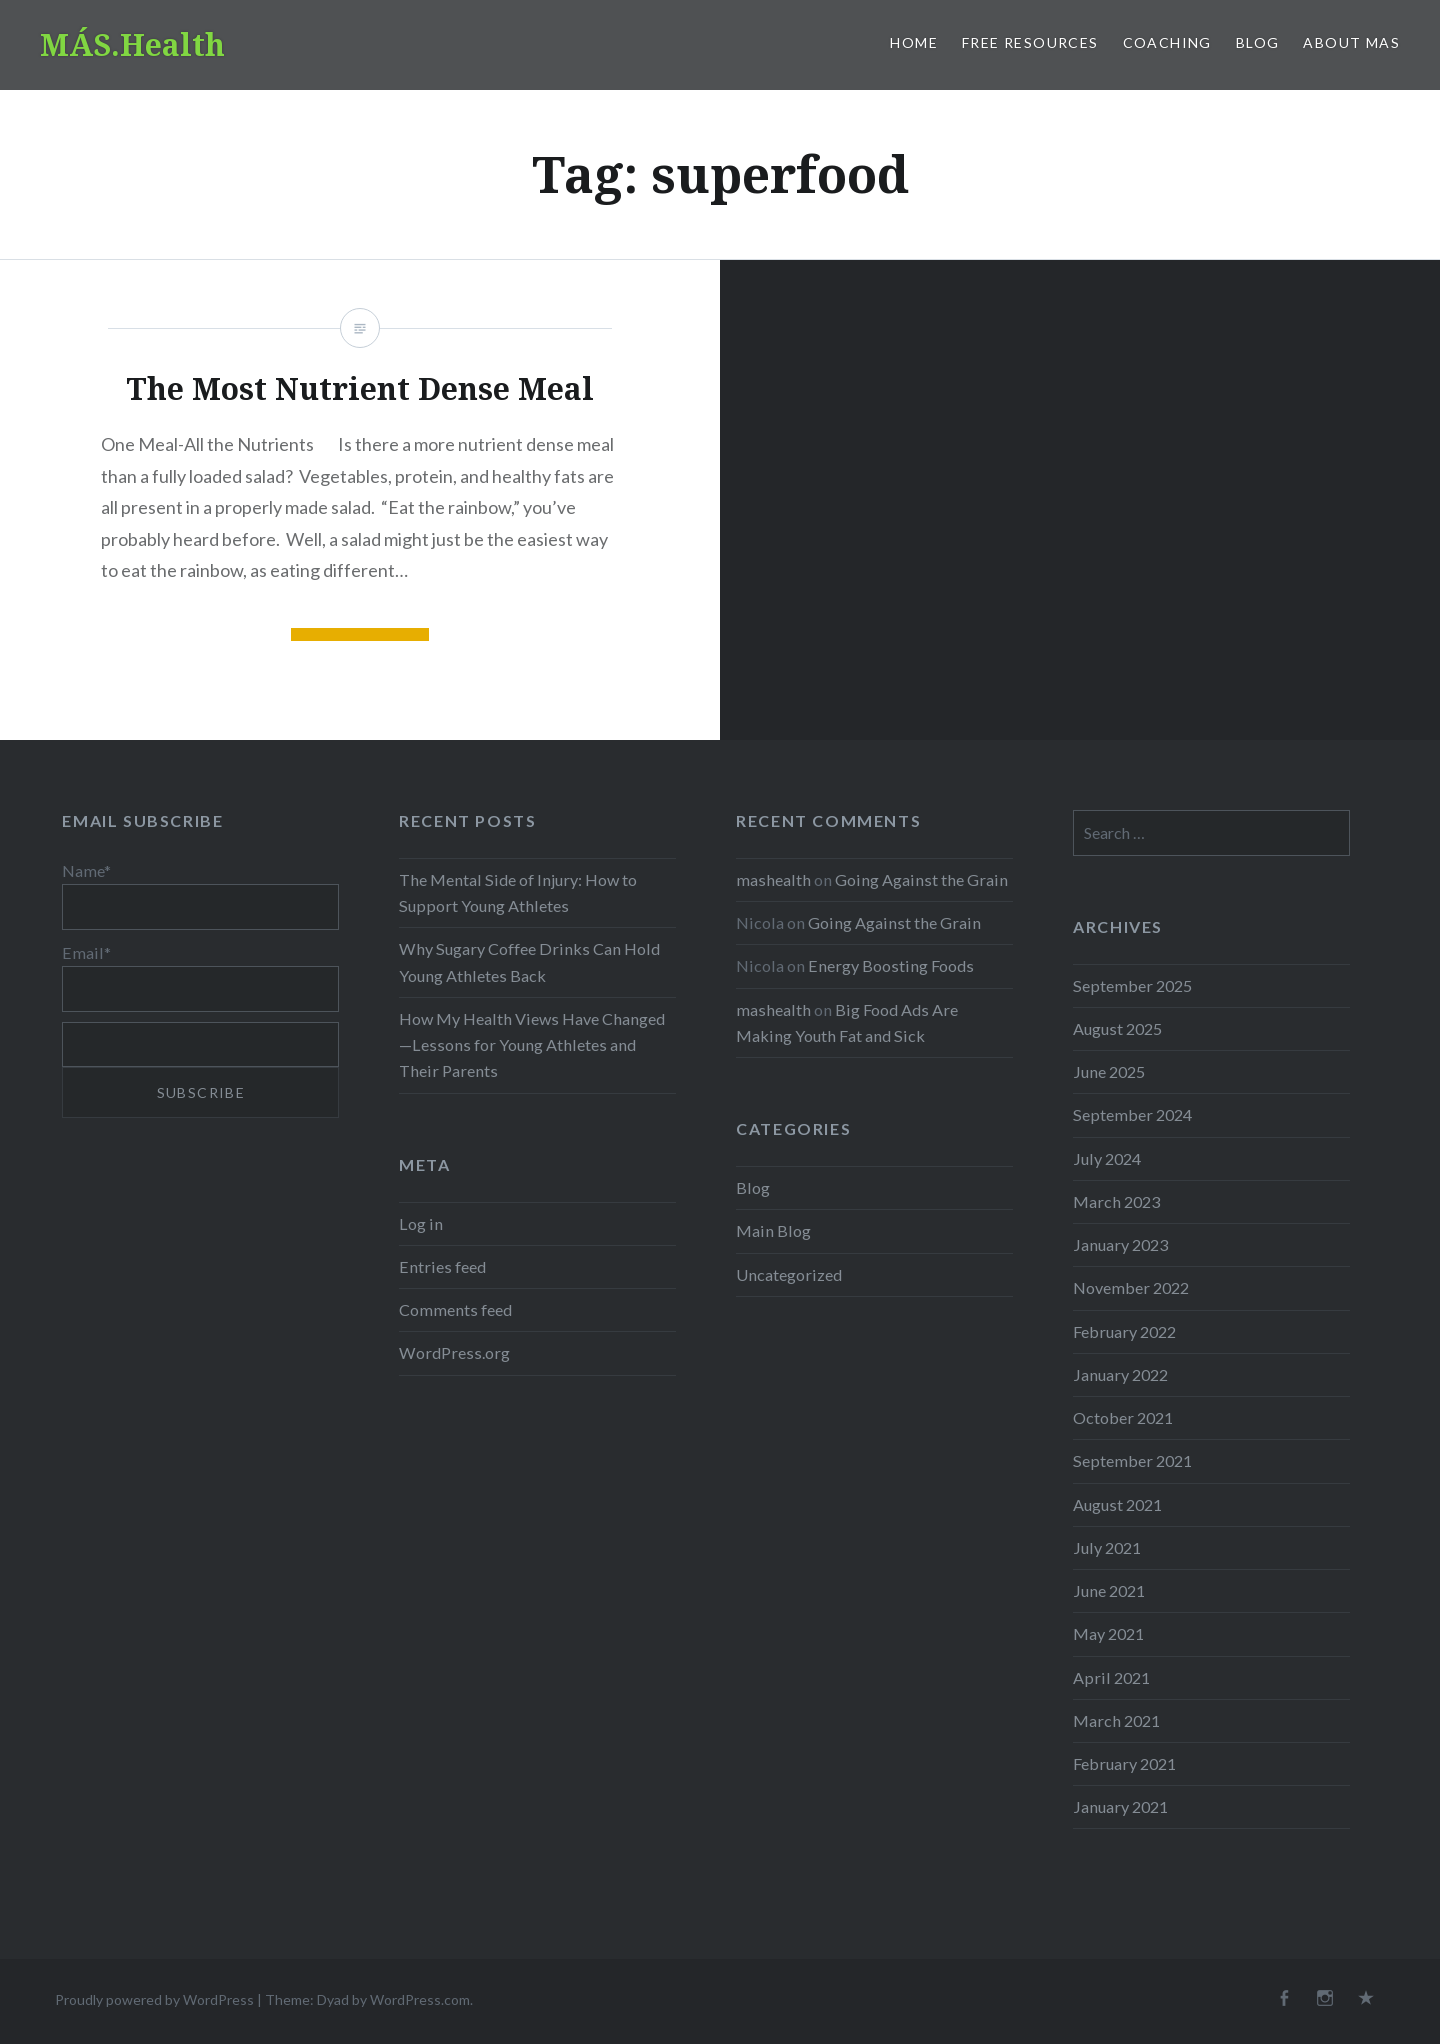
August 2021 (1117, 1504)
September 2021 (1132, 1460)
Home (914, 42)
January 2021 (1120, 1806)
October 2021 (1123, 1417)
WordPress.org (454, 1352)
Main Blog (773, 1230)
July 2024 (1107, 1158)
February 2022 (1124, 1331)
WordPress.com (420, 1999)
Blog (1258, 42)
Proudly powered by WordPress (154, 1999)
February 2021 (1124, 1763)
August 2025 (1117, 1028)
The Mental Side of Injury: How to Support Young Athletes (518, 892)
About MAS (1351, 42)
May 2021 (1108, 1633)
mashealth (773, 879)
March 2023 (1116, 1201)
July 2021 (1107, 1547)
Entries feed (442, 1266)
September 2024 (1132, 1114)
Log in (421, 1223)
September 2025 (1132, 985)
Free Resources (1030, 42)
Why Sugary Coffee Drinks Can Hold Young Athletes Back (529, 961)
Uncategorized (789, 1274)
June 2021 (1109, 1590)
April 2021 (1111, 1677)
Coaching (1167, 42)
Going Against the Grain (921, 879)
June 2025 (1109, 1071)
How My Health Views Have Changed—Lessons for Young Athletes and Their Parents (532, 1044)
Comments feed (455, 1309)
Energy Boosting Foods (891, 965)
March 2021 (1116, 1720)
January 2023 (1120, 1244)
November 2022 (1131, 1287)
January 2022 (1120, 1374)
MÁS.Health (132, 44)
